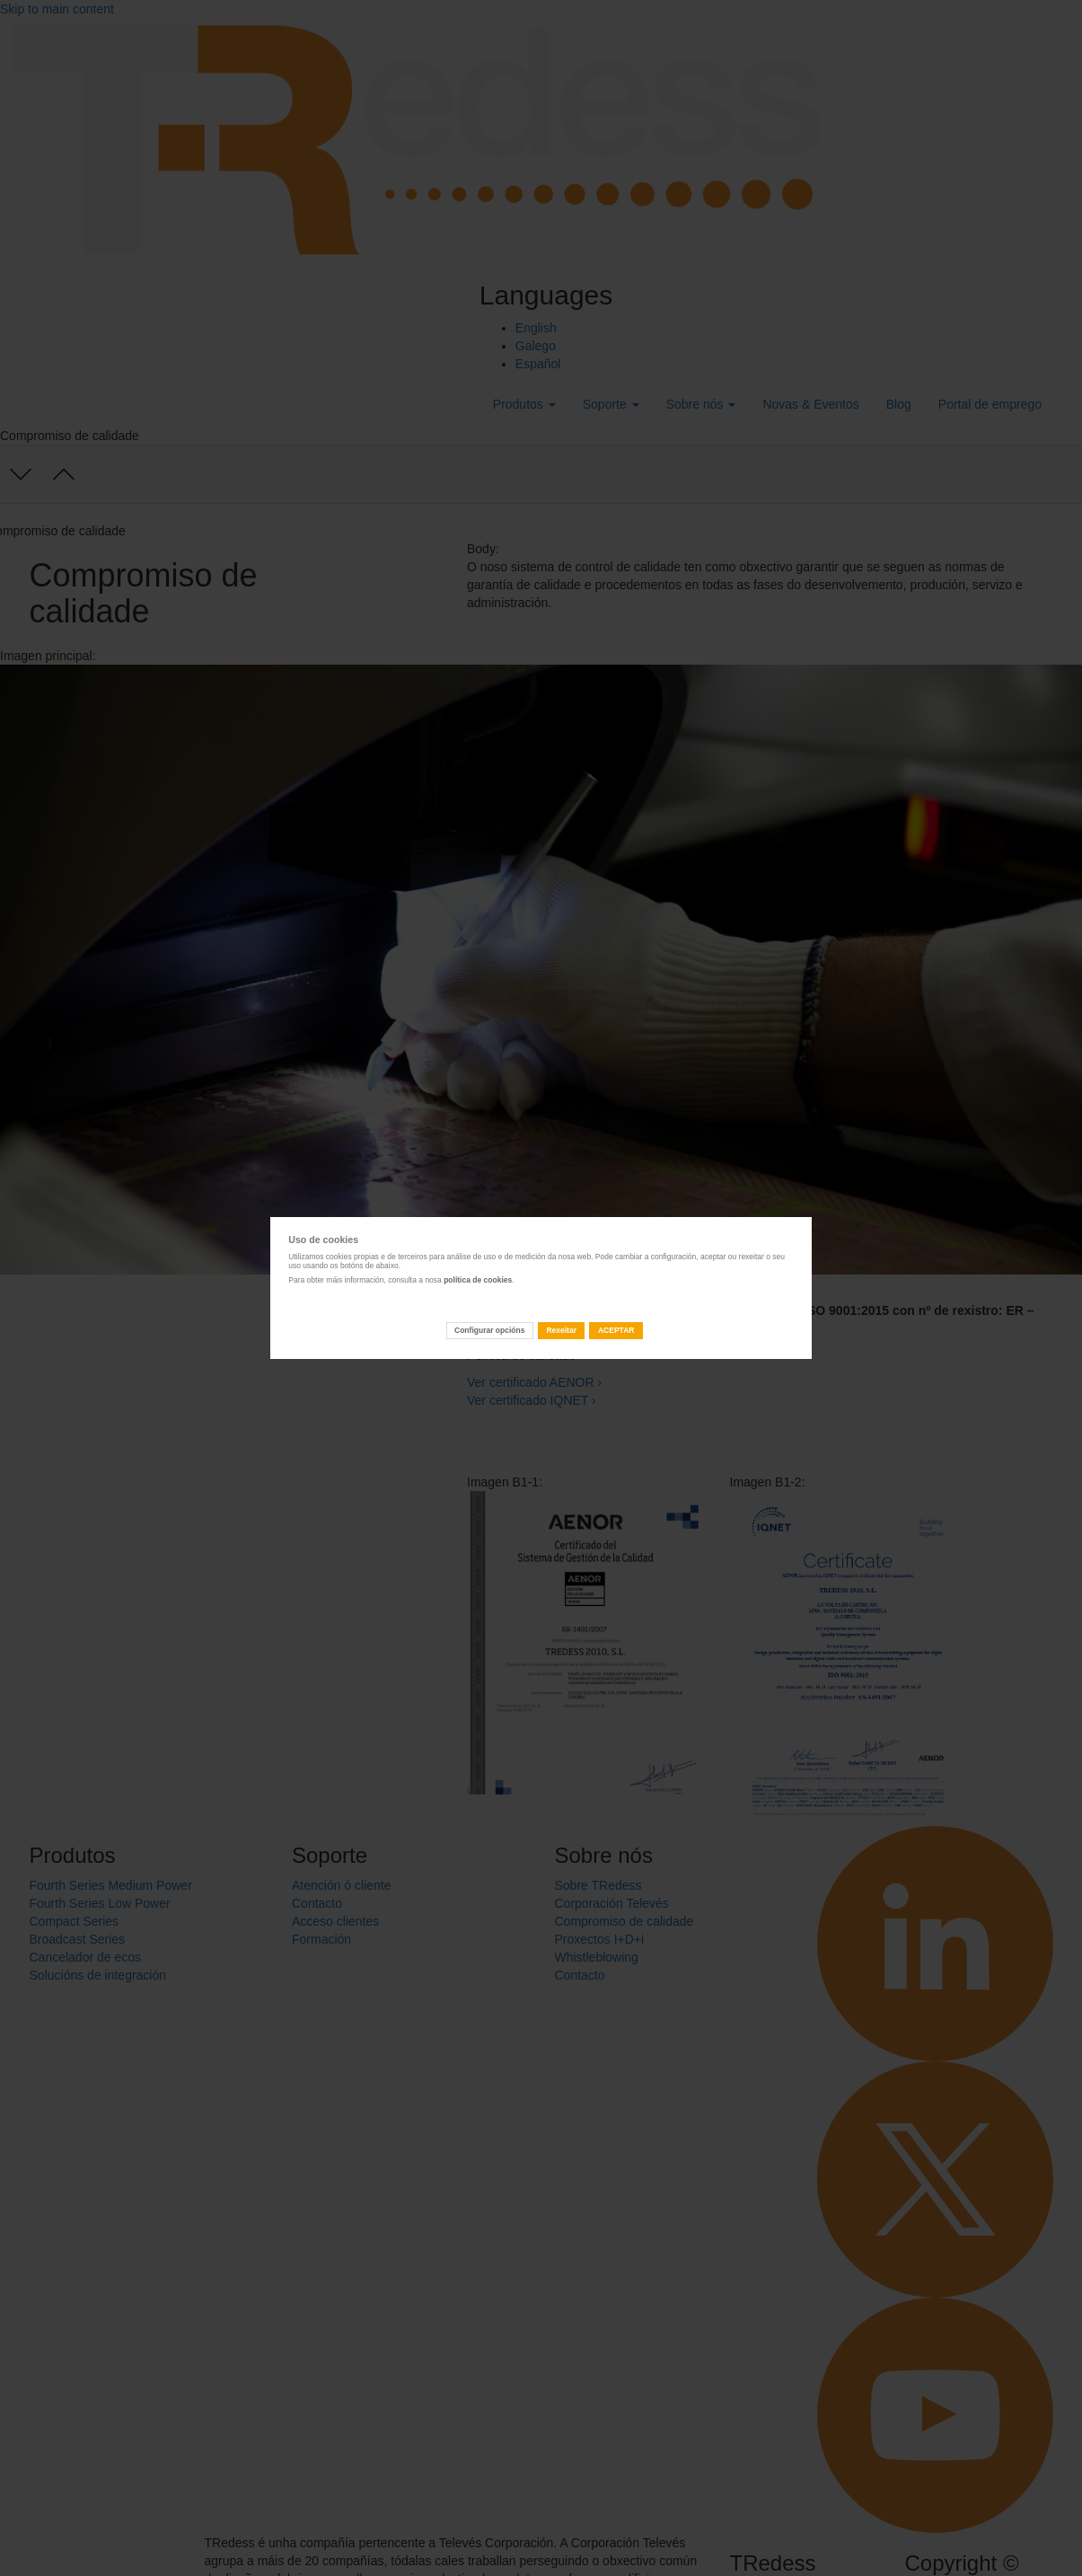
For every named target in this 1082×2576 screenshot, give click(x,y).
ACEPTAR (616, 1330)
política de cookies (478, 1279)
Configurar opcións (489, 1330)
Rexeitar (561, 1330)
